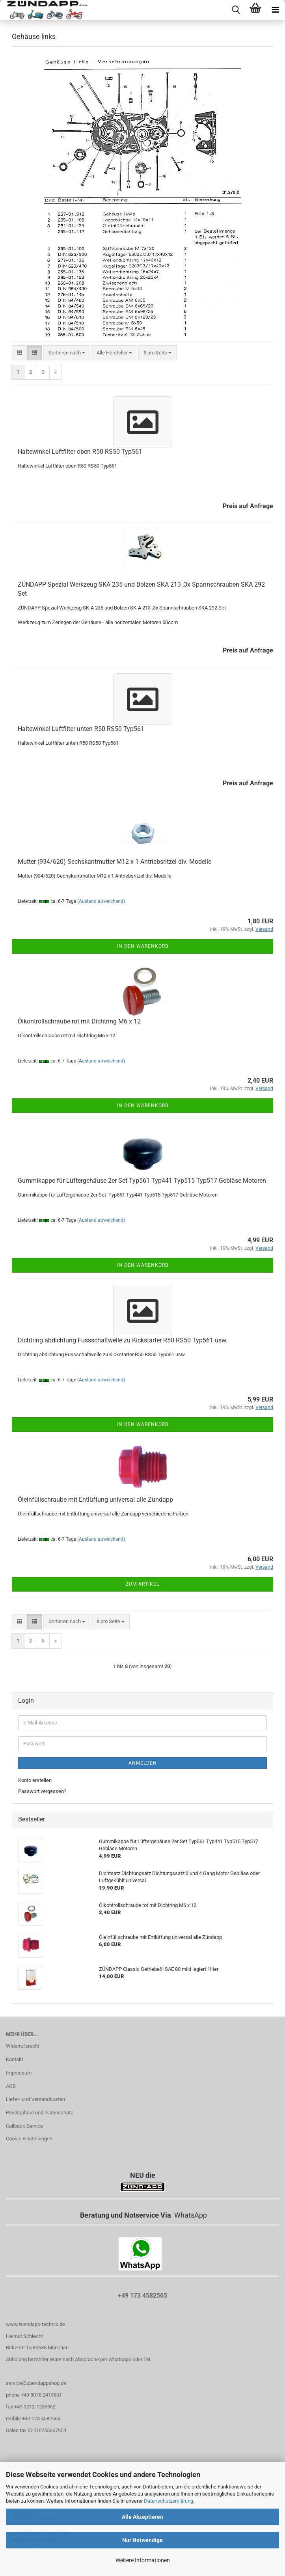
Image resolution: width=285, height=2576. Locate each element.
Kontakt (14, 2059)
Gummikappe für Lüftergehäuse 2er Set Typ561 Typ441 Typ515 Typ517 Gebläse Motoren (142, 1180)
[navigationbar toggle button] (275, 10)
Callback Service (24, 2126)
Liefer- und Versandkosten (35, 2099)
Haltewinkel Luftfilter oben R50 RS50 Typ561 (80, 451)
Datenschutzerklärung (168, 2501)
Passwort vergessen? (42, 1791)
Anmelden (143, 1763)
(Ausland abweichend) (101, 901)
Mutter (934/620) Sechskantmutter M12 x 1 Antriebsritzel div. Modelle (114, 861)
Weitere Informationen (142, 2560)
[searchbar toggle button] (236, 10)
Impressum (19, 2073)
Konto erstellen (35, 1780)
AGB (11, 2086)
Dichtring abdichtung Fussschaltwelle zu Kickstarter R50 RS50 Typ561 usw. (122, 1340)
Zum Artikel (142, 1584)
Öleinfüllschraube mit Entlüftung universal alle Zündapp (95, 1499)
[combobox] (66, 353)
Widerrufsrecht (22, 2046)
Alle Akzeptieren (142, 2517)
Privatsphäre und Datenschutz (39, 2113)
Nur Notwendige (142, 2540)
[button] (19, 353)
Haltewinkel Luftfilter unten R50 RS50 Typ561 (81, 729)
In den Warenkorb (142, 946)
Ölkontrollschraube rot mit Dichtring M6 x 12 (79, 1021)
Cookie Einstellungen (29, 2139)
